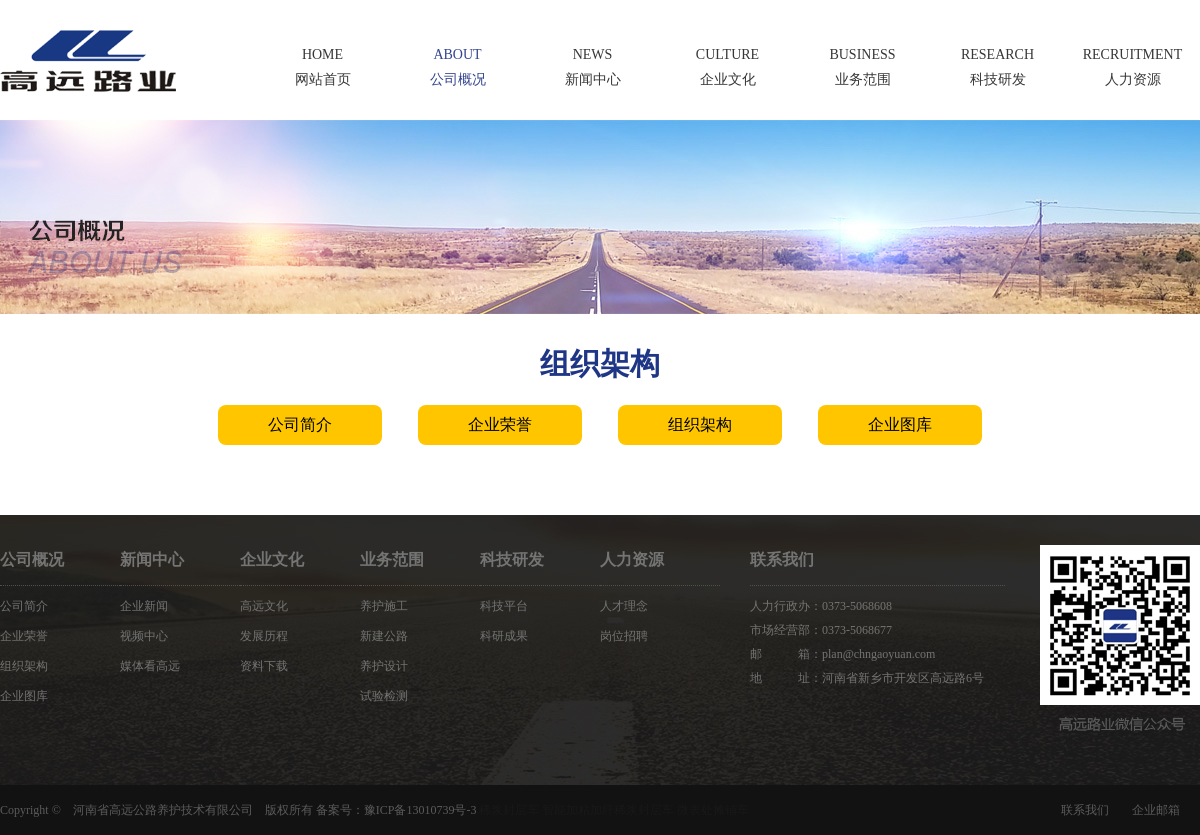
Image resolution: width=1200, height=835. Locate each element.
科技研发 (512, 559)
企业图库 (900, 424)
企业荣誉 (500, 424)
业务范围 (392, 559)
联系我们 (1085, 810)
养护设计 (384, 666)
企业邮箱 (1156, 810)
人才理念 (624, 606)
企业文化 (272, 559)
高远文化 (264, 606)
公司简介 (300, 424)
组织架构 (700, 424)
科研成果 (504, 636)
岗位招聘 (624, 636)
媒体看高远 (150, 666)
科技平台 (504, 606)
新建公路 (384, 636)
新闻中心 (152, 559)
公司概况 (32, 559)
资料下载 (264, 666)
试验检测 (384, 696)
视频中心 (144, 636)
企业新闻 (144, 606)
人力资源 (632, 559)
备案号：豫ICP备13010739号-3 (396, 810)
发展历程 (264, 636)
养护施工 (384, 606)
